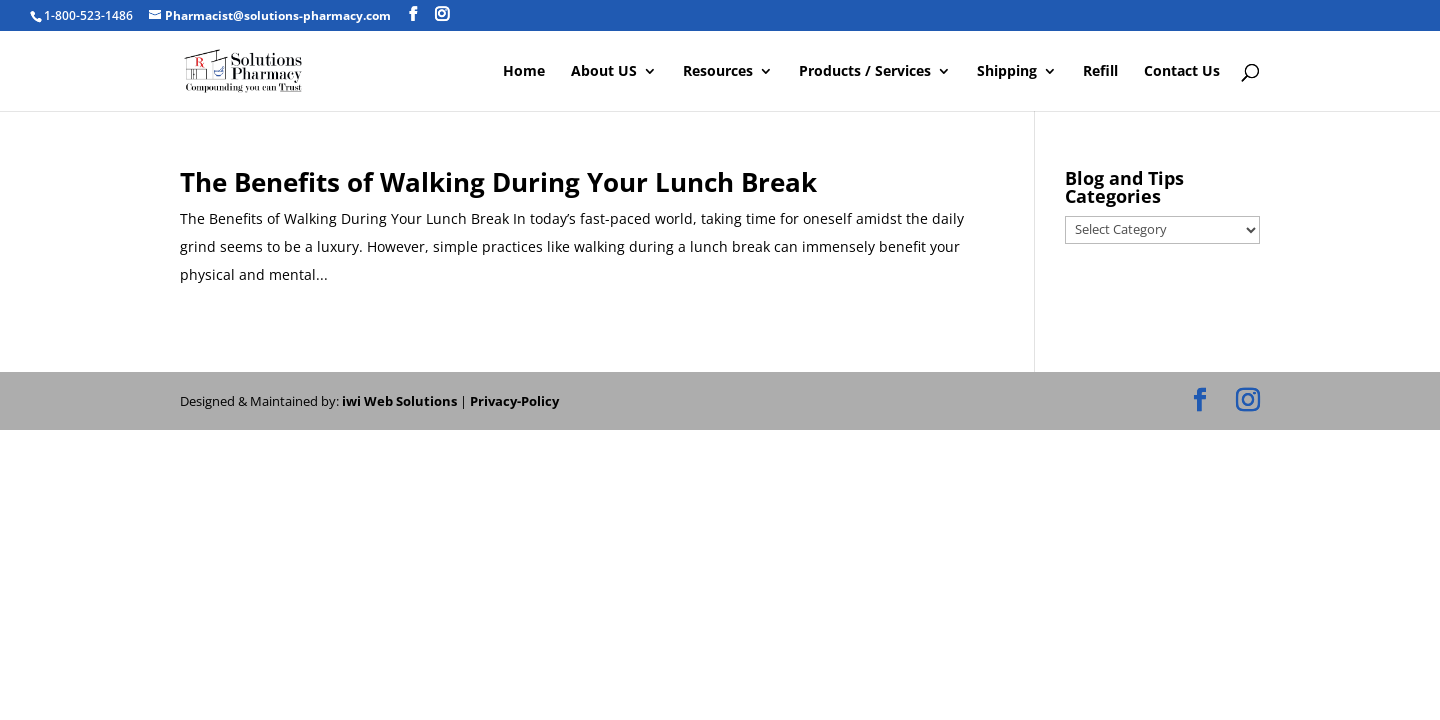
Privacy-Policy (514, 401)
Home (524, 72)
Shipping (1007, 72)
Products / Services (865, 72)
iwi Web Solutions (399, 401)
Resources (718, 72)
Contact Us (1182, 72)
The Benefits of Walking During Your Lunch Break (498, 182)
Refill (1100, 72)
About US (604, 72)
